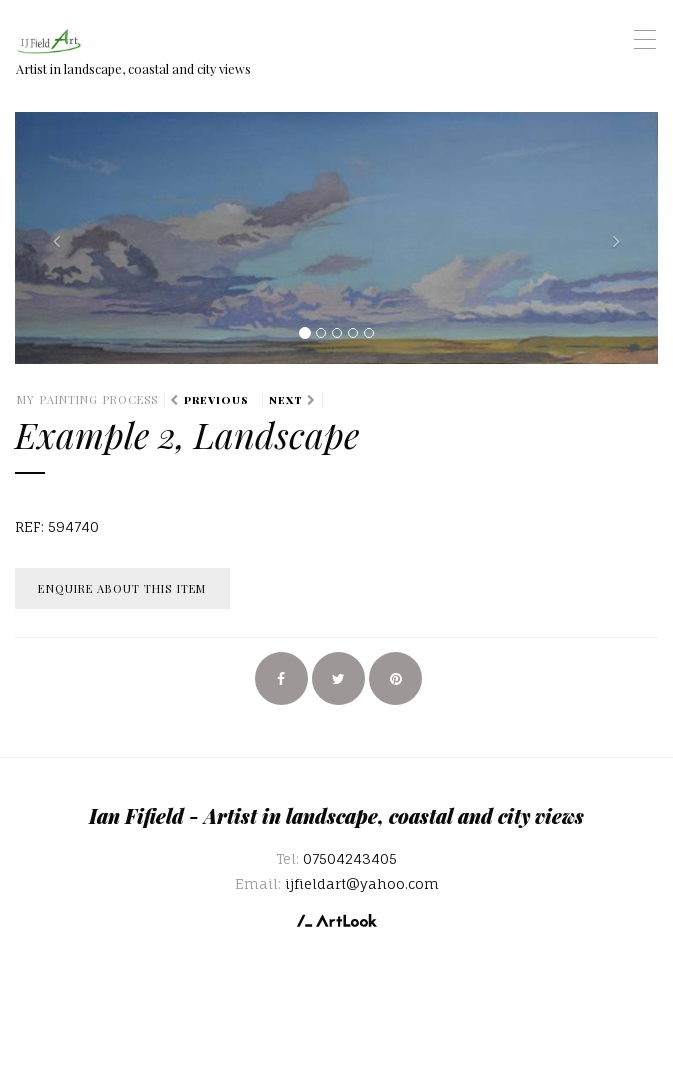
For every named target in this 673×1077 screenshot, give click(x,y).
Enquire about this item (122, 588)
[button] (63, 238)
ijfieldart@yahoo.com (362, 883)
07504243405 (350, 858)
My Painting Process (87, 399)
